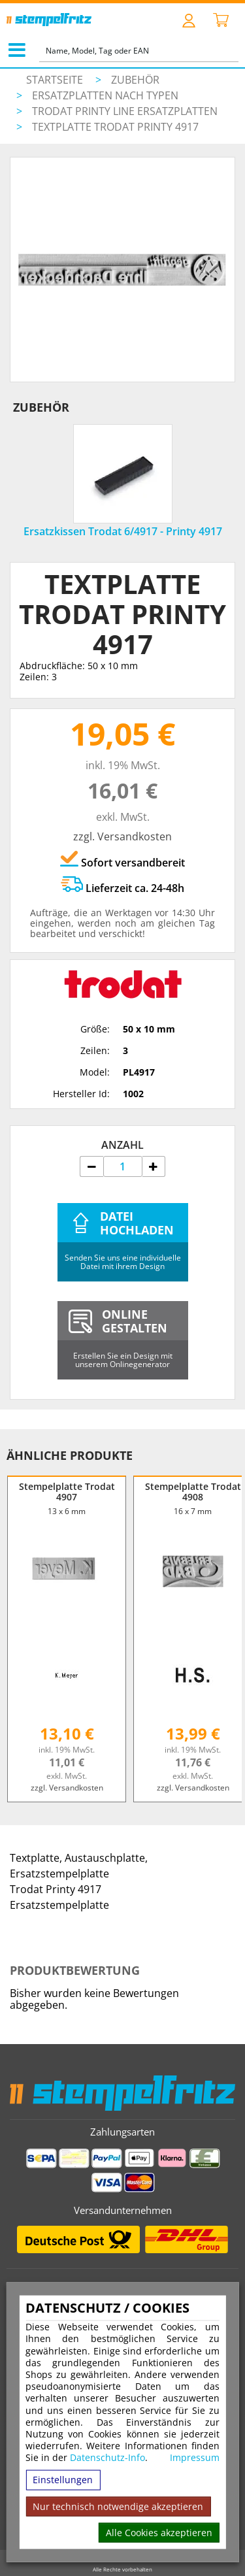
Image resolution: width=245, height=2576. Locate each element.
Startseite (54, 80)
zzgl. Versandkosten (122, 836)
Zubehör (135, 80)
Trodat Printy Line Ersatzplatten (125, 111)
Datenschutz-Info (107, 2457)
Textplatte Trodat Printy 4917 (115, 127)
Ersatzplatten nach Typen (105, 95)
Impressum (195, 2458)
